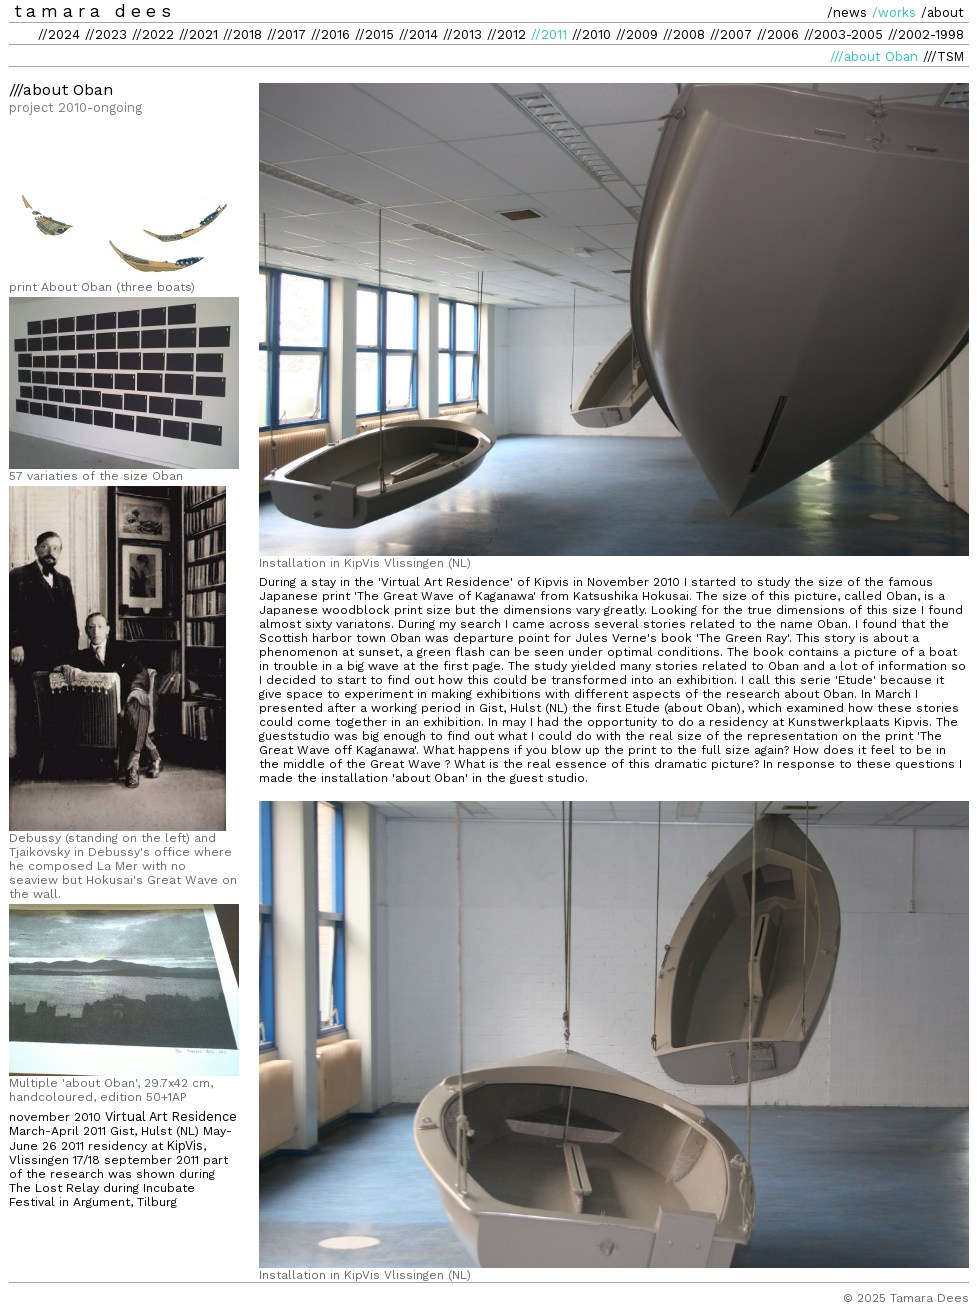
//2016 (330, 34)
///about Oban (874, 56)
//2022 (153, 34)
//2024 (59, 34)
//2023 (106, 34)
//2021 (198, 34)
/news (847, 12)
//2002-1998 (926, 34)
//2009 (637, 34)
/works (894, 12)
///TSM (943, 56)
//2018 (242, 34)
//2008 (684, 34)
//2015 (374, 34)
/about (942, 12)
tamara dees (95, 11)
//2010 (591, 34)
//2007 (731, 34)
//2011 (549, 34)
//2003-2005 (843, 34)
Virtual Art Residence (171, 1116)
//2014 (418, 34)
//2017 (286, 34)
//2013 (462, 34)
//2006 (778, 34)
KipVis (185, 1145)
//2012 (506, 34)
